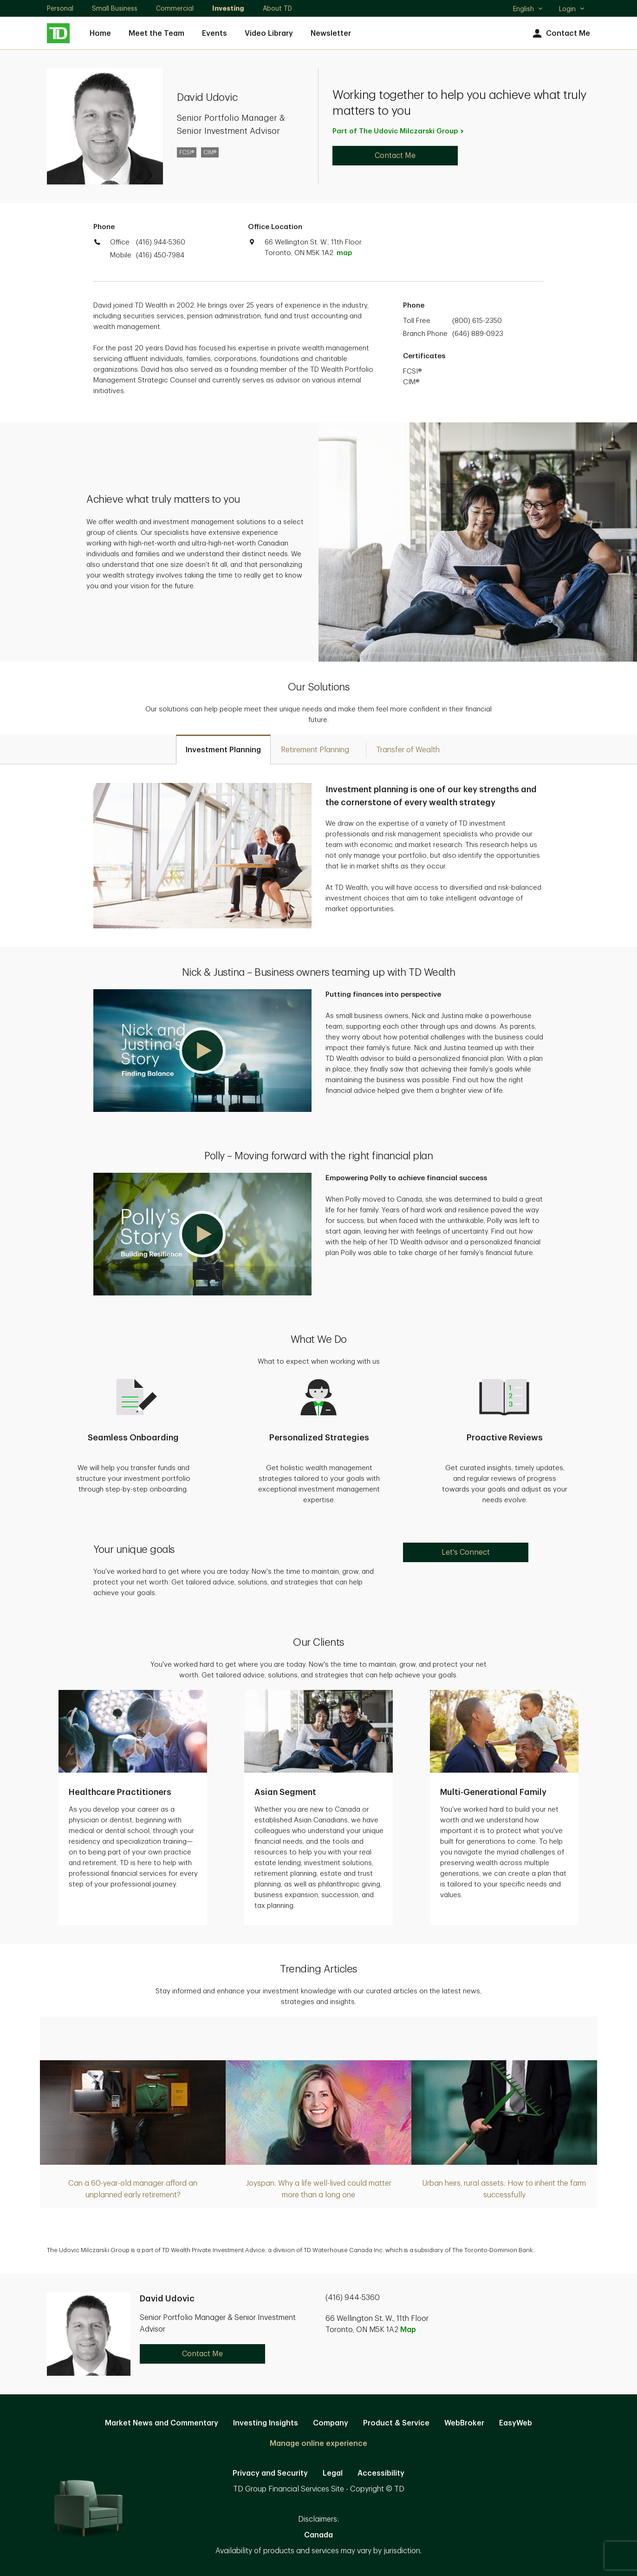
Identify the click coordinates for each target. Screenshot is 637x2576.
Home (100, 33)
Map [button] (408, 2329)
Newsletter (331, 33)
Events (214, 33)
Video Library (269, 33)
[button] (202, 1050)
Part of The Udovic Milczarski (398, 131)
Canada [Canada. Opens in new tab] (318, 2535)
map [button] (344, 253)
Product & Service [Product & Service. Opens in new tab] (396, 2423)
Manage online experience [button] (318, 2443)
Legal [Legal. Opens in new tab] (333, 2473)
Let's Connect (466, 1552)
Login (572, 9)
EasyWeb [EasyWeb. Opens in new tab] (515, 2423)
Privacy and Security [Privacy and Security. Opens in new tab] (270, 2473)
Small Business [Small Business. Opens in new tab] (114, 8)
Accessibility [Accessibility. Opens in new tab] (381, 2473)
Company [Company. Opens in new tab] (330, 2423)
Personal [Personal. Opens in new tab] (60, 8)
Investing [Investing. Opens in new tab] (228, 8)
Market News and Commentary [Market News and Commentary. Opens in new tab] (161, 2423)
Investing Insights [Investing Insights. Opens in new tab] (265, 2423)
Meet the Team (156, 33)
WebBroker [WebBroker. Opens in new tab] (464, 2423)
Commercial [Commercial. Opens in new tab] (175, 8)
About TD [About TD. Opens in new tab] (277, 8)
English (528, 10)
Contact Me (560, 33)
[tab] (223, 749)
